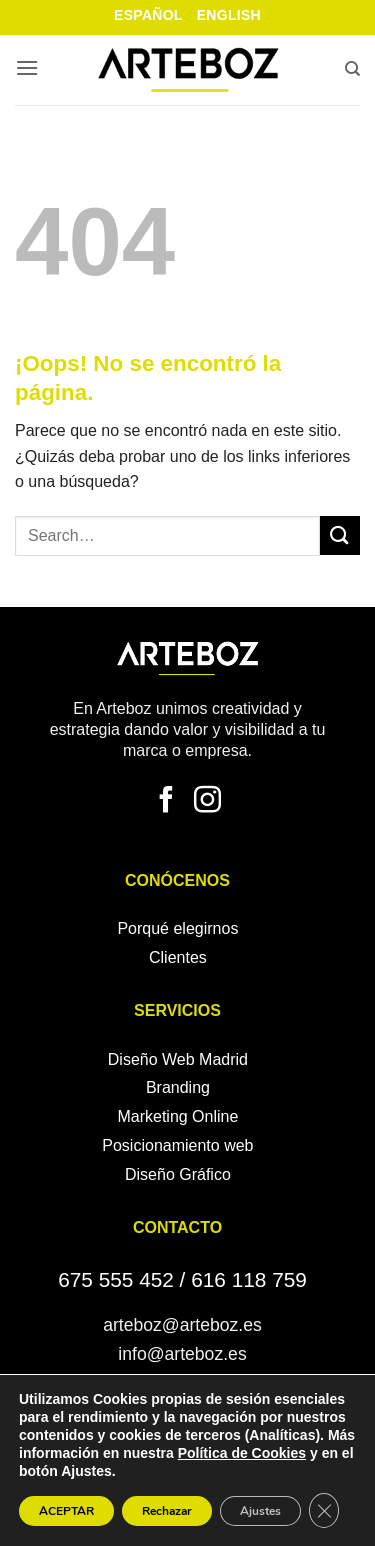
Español (148, 15)
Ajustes (260, 1511)
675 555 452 (116, 1279)
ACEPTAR (66, 1511)
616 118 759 (249, 1279)
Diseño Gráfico (178, 1174)
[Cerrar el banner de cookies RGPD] (324, 1510)
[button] (27, 70)
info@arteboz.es (182, 1354)
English (229, 15)
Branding (178, 1087)
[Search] (352, 71)
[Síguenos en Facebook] (166, 802)
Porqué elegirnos (177, 928)
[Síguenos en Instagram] (207, 802)
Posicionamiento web (177, 1145)
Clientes (178, 957)
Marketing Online (177, 1116)
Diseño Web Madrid (178, 1059)
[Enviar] (340, 535)
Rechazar (167, 1511)
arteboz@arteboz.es (182, 1325)
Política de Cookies (242, 1453)
